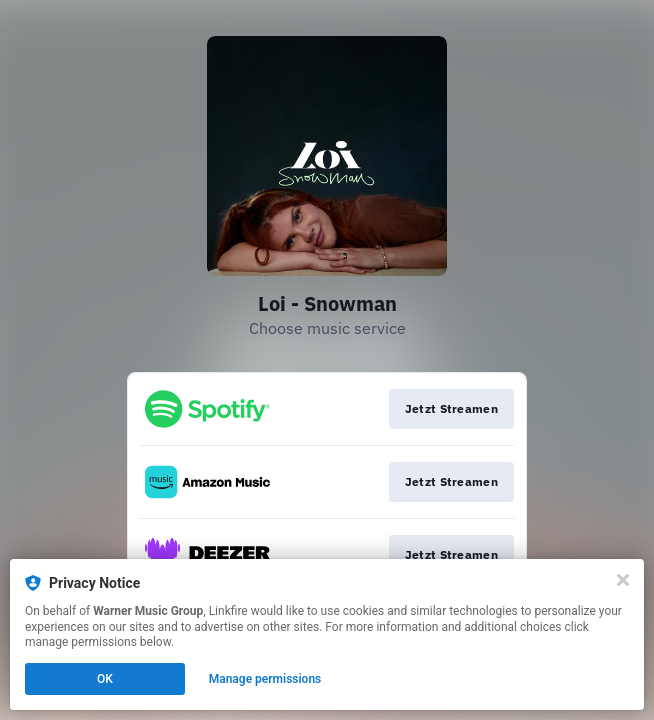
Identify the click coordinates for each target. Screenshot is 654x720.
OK (105, 679)
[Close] (623, 580)
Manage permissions (265, 679)
